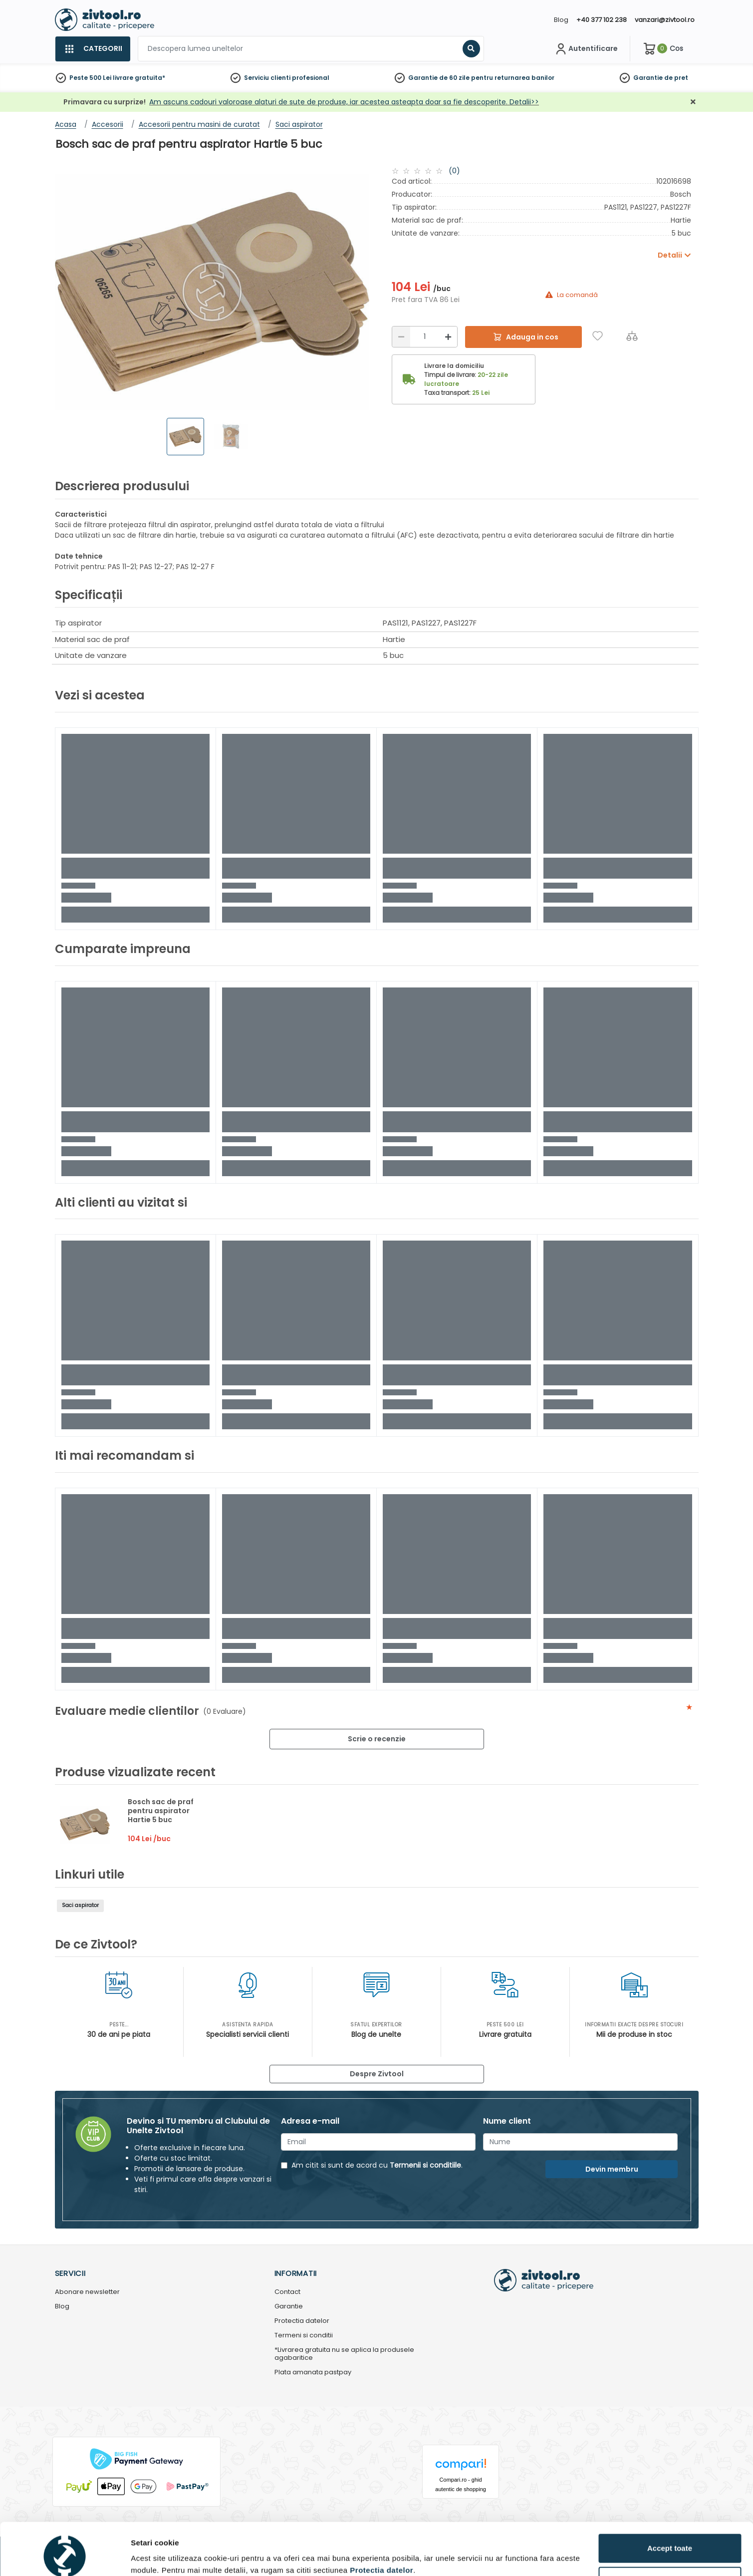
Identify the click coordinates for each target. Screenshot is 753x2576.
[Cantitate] (425, 336)
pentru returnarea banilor (512, 77)
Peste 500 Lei (90, 77)
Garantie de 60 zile (439, 77)
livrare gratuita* (139, 77)
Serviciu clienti (267, 77)
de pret (676, 77)
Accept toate (669, 2503)
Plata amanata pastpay (312, 2372)
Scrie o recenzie (377, 1739)
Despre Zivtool (377, 2074)
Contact (287, 2292)
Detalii (142, 2553)
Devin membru (611, 2169)
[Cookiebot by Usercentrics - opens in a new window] (64, 2556)
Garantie (648, 77)
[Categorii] (92, 48)
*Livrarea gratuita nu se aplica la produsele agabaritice (344, 2354)
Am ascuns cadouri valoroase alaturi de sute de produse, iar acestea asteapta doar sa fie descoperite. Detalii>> (344, 102)
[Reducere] (401, 336)
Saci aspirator (80, 1905)
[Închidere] (693, 102)
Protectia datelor (301, 2321)
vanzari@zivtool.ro (665, 19)
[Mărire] (448, 336)
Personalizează (670, 2536)
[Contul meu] (585, 48)
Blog (561, 19)
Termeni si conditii (303, 2335)
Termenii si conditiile (425, 2165)
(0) (454, 171)
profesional (310, 77)
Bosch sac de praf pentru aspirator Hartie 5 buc (161, 1810)
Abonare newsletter (87, 2292)
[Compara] (632, 335)
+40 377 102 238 (601, 19)
